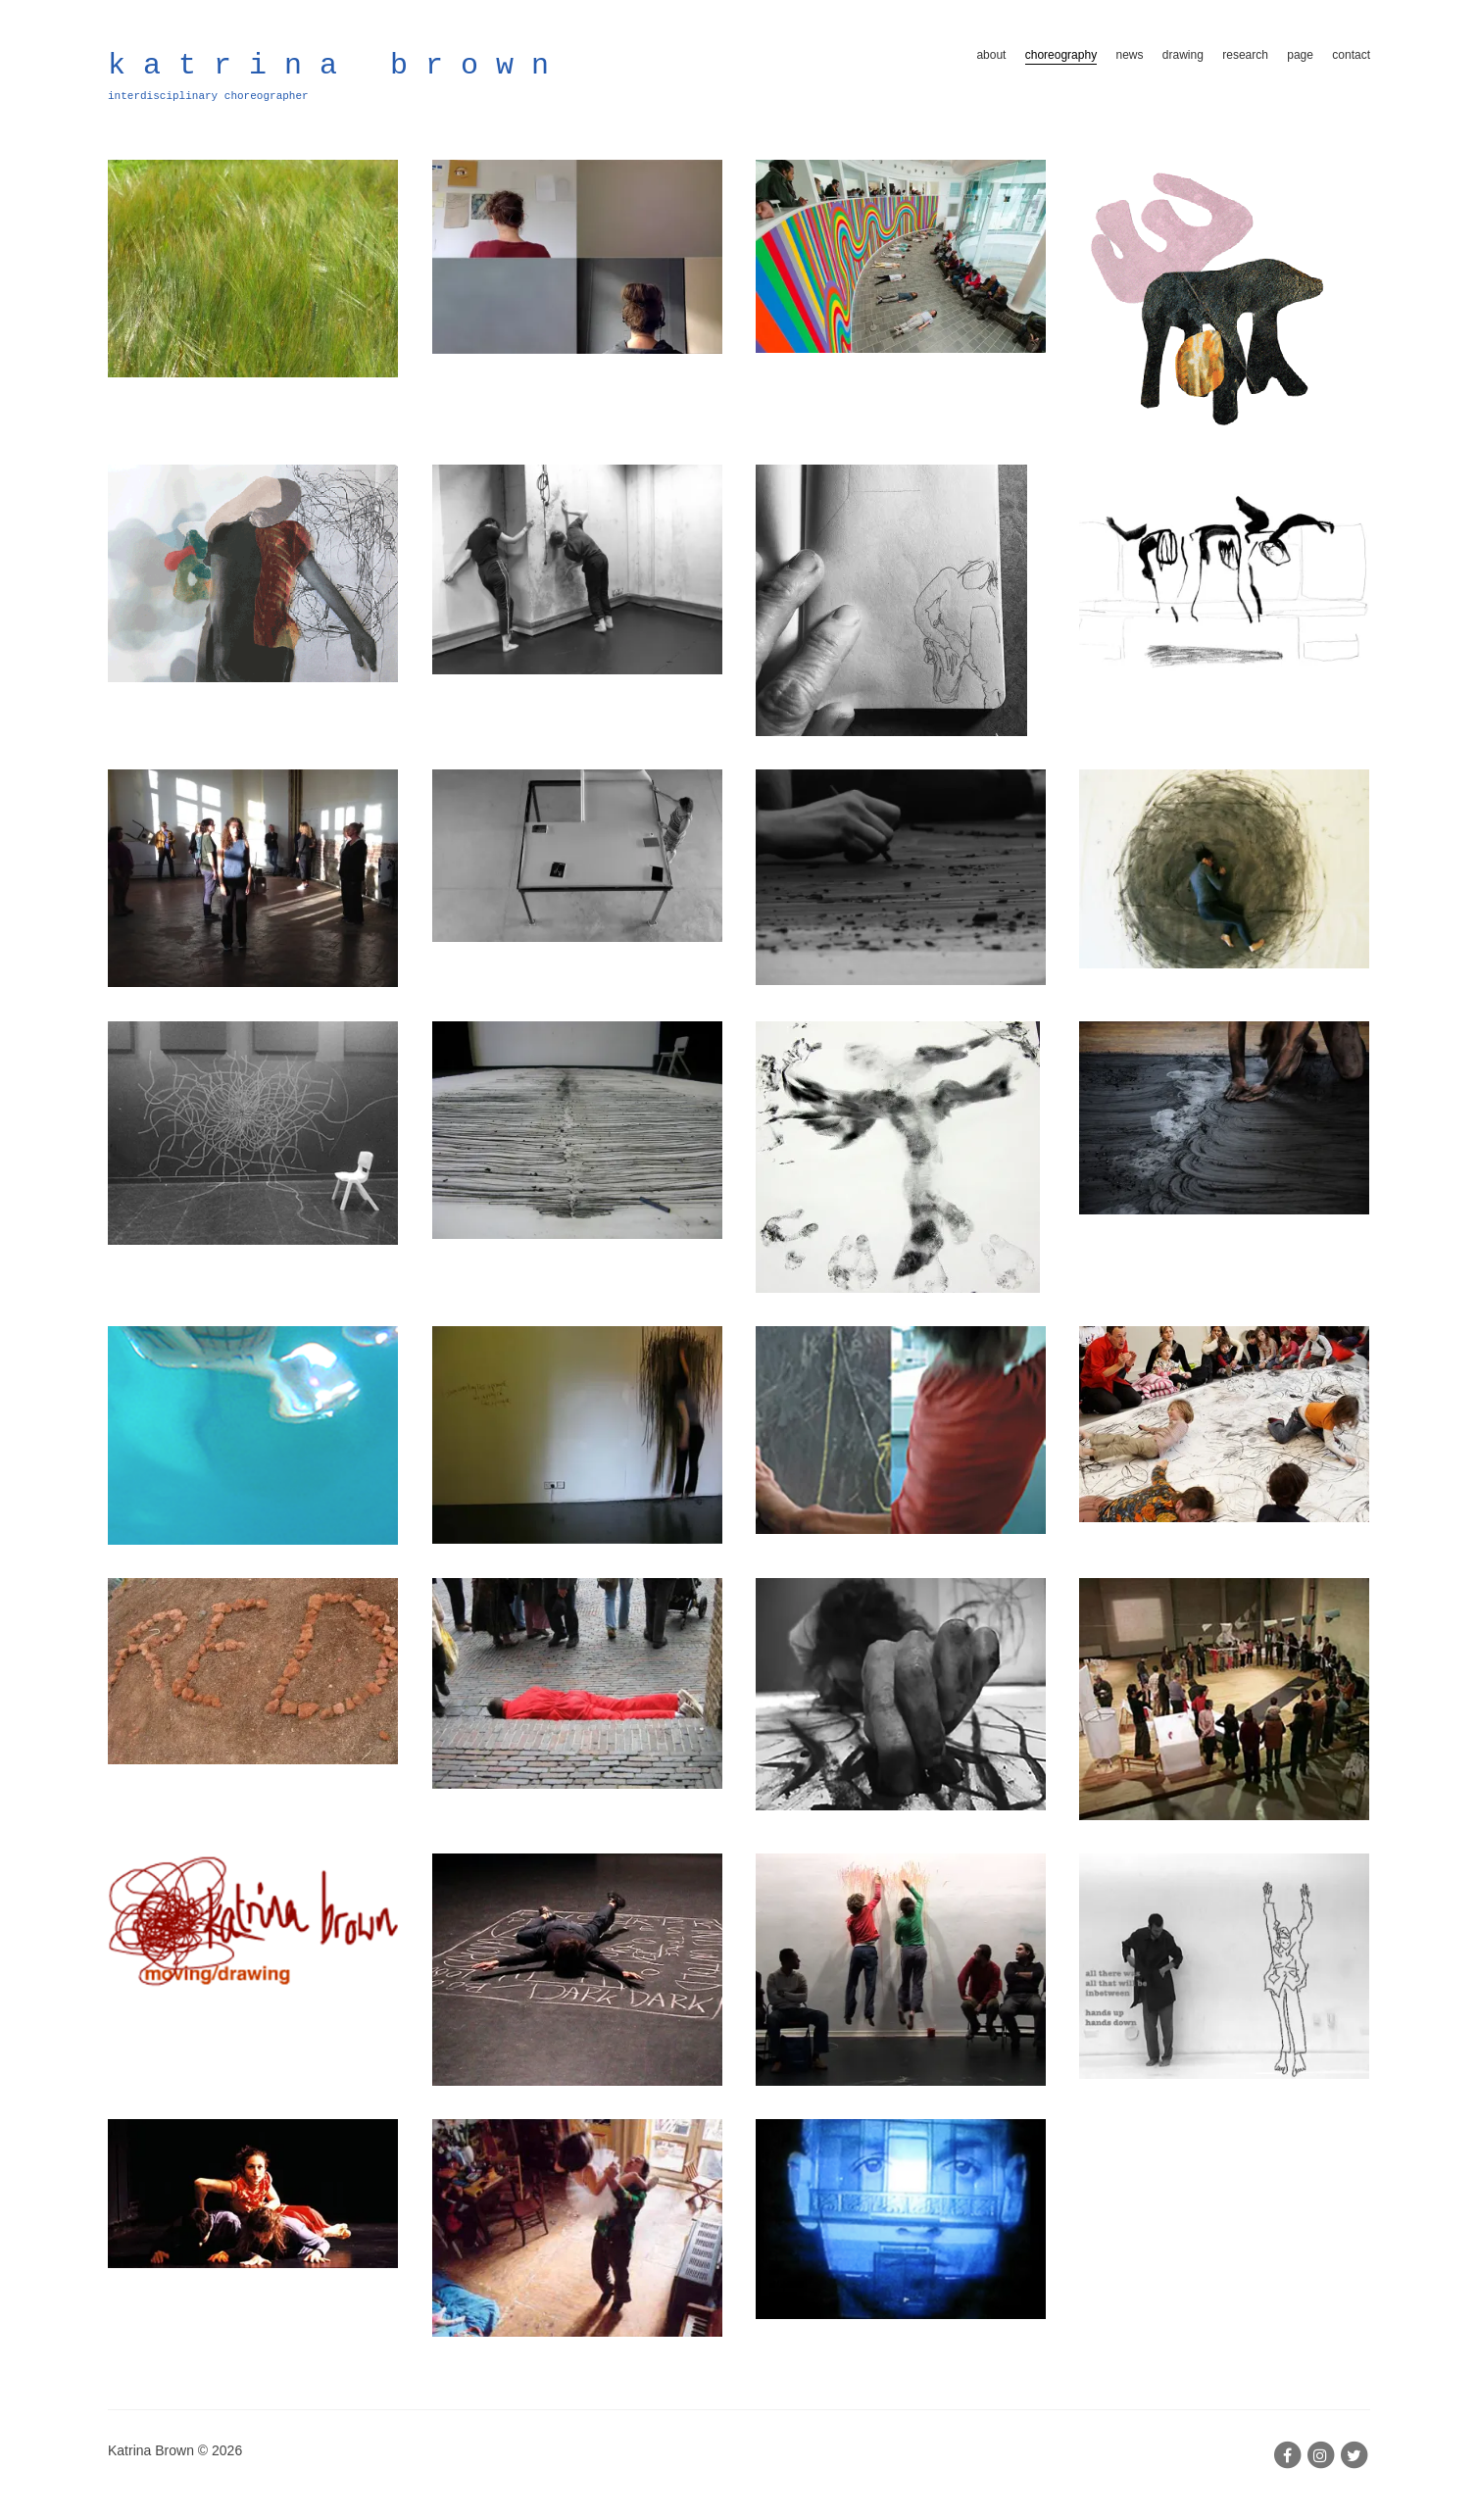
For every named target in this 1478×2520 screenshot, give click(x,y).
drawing (1183, 55)
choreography (1061, 55)
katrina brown (337, 66)
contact (1351, 55)
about (991, 55)
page (1300, 55)
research (1245, 55)
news (1129, 55)
